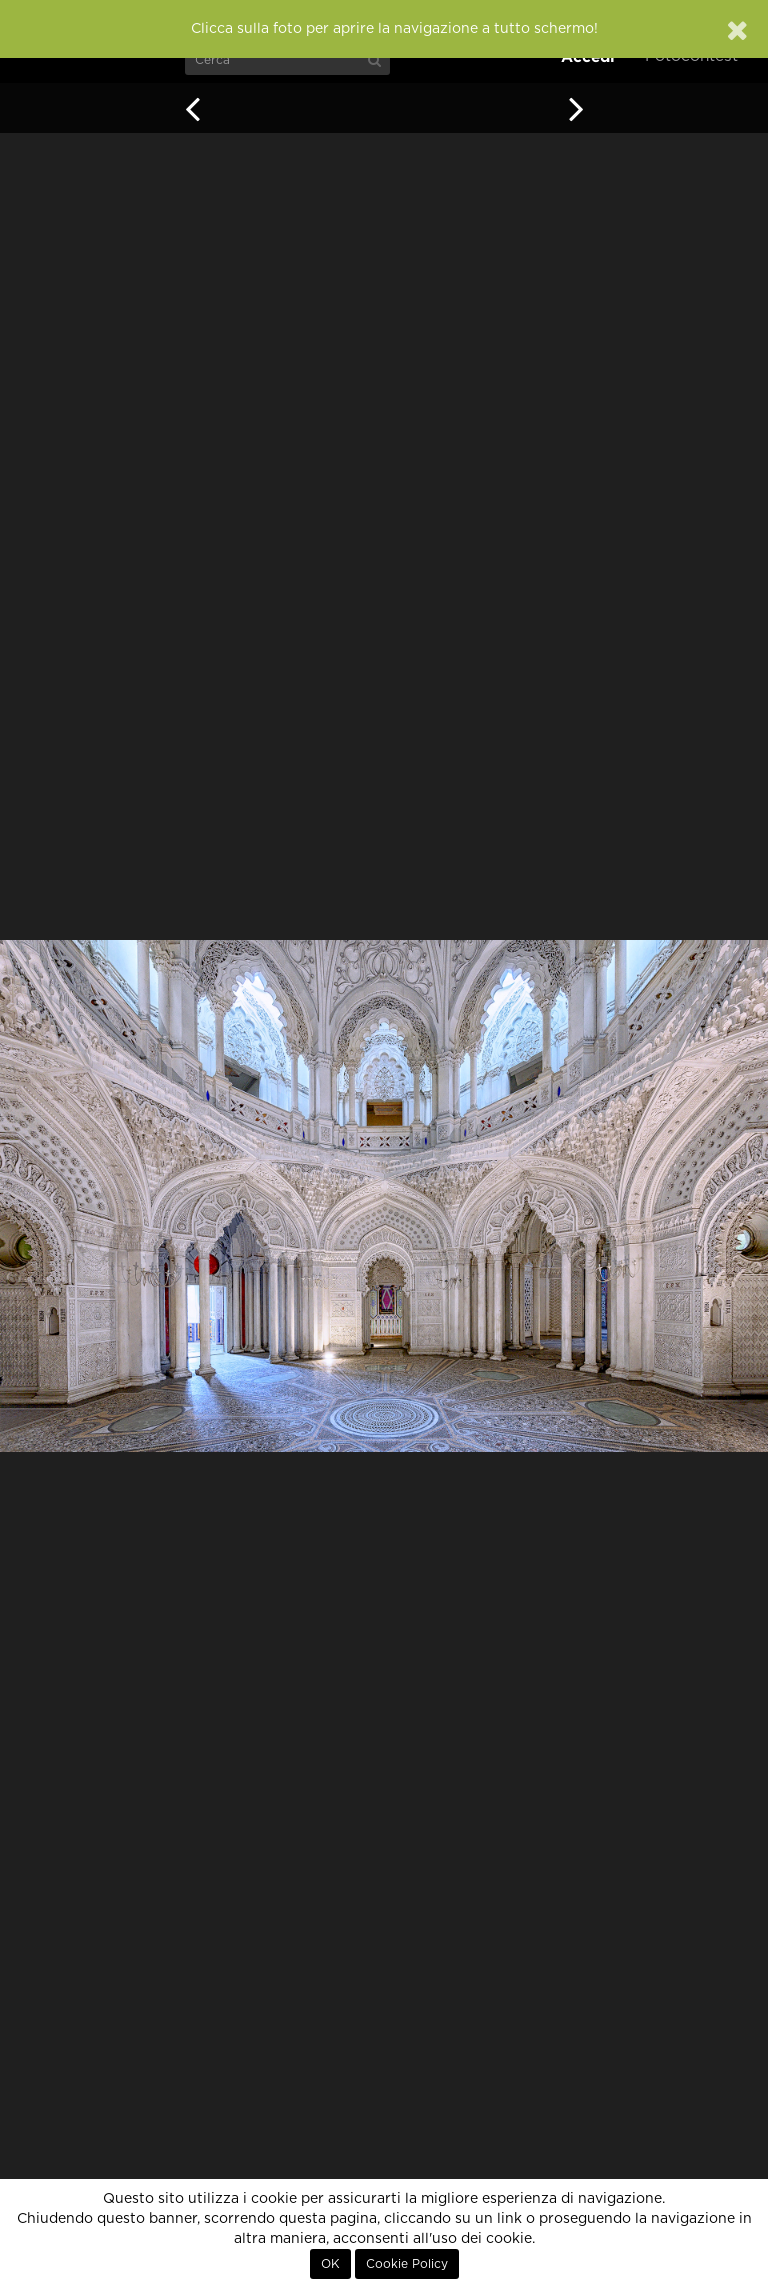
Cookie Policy (407, 2264)
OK (330, 2264)
